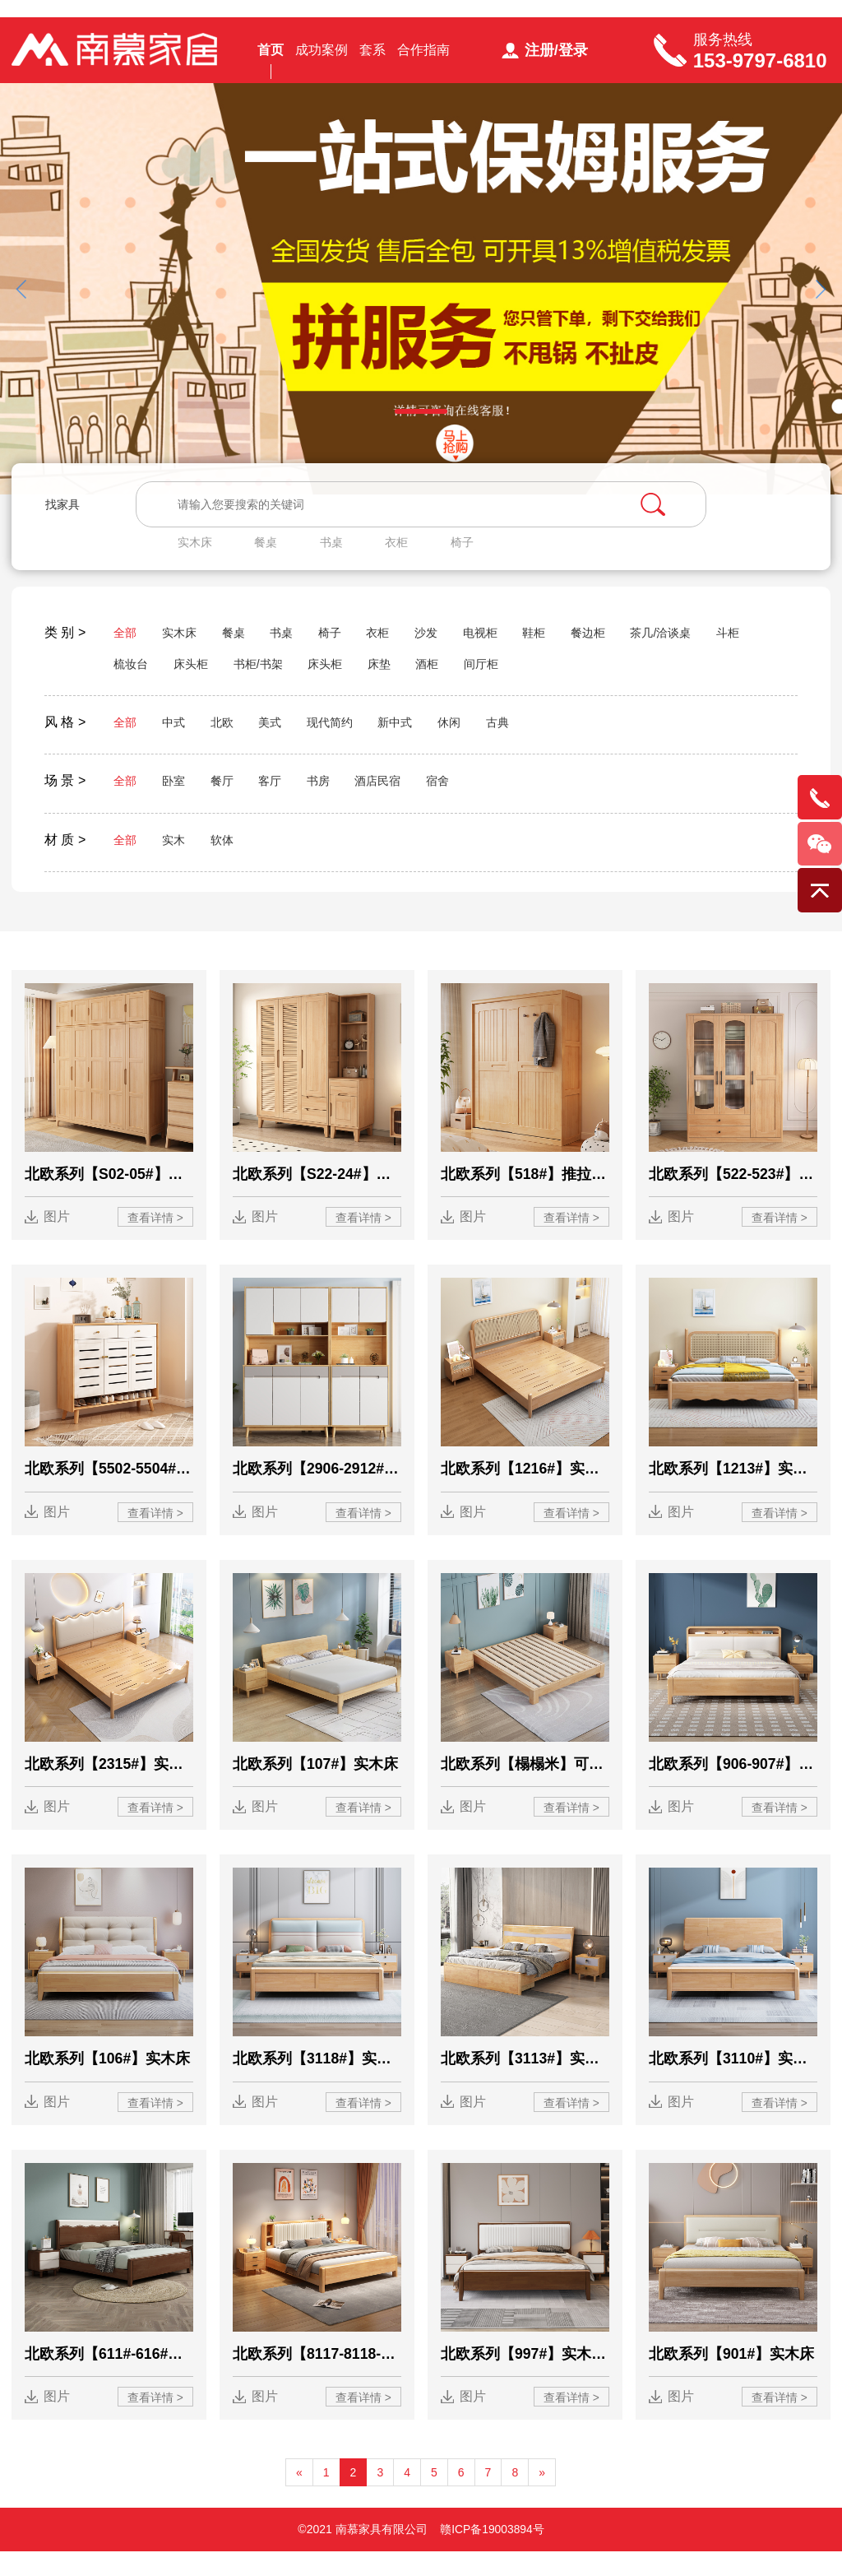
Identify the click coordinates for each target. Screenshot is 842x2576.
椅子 (475, 552)
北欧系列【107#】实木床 (316, 1785)
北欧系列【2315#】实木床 (109, 1785)
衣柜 (407, 552)
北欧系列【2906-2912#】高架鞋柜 (317, 1489)
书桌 (340, 552)
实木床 (200, 552)
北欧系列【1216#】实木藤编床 (525, 1489)
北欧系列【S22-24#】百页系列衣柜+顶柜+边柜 (317, 1193)
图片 (57, 1236)
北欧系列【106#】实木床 (108, 2081)
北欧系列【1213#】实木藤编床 (733, 1489)
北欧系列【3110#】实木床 (733, 2081)
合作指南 (423, 56)
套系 (372, 56)
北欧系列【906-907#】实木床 (733, 1785)
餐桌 (273, 552)
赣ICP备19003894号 (492, 2553)
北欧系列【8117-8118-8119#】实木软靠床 (317, 2377)
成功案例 (321, 56)
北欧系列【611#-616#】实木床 (109, 2377)
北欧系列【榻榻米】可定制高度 (525, 1785)
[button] (820, 302)
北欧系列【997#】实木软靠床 (525, 2377)
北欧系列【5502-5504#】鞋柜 (109, 1489)
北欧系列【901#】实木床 (732, 2377)
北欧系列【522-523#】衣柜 (733, 1193)
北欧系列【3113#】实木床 (525, 2081)
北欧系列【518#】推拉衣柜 (525, 1193)
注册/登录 (556, 57)
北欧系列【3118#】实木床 (317, 2081)
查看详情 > (155, 1237)
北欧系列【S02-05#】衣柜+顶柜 (109, 1193)
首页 (270, 56)
